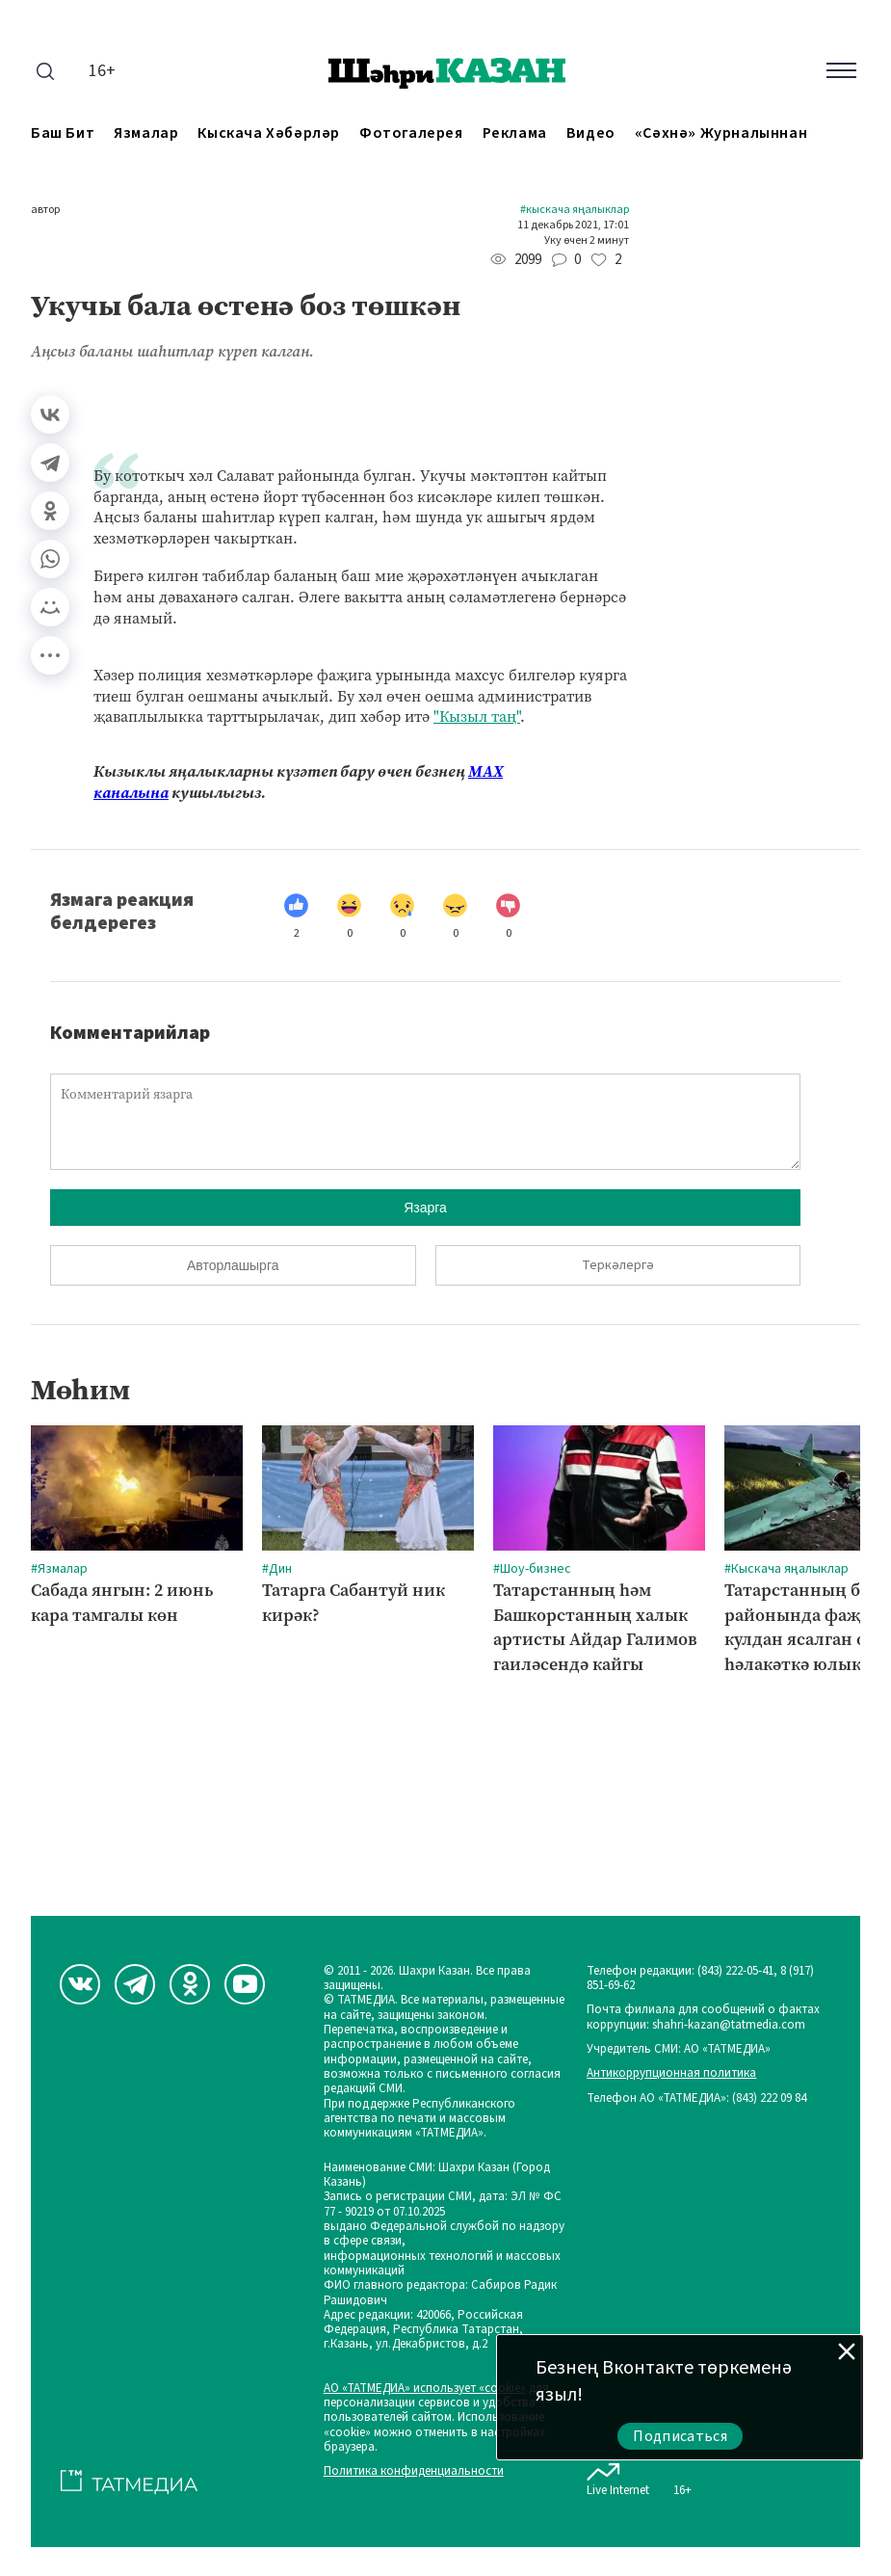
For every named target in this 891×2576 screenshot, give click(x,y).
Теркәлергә (618, 1265)
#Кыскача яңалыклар (574, 210)
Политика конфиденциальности (414, 2471)
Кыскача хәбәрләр (268, 133)
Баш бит (62, 133)
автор (45, 210)
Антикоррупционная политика (671, 2073)
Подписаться (680, 2436)
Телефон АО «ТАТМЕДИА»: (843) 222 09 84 (696, 2098)
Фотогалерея (411, 133)
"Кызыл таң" (476, 716)
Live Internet (618, 2476)
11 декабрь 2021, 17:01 (573, 225)
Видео (591, 133)
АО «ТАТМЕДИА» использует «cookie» (425, 2388)
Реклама (515, 133)
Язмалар (146, 133)
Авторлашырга (232, 1265)
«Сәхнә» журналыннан (721, 133)
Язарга (425, 1207)
